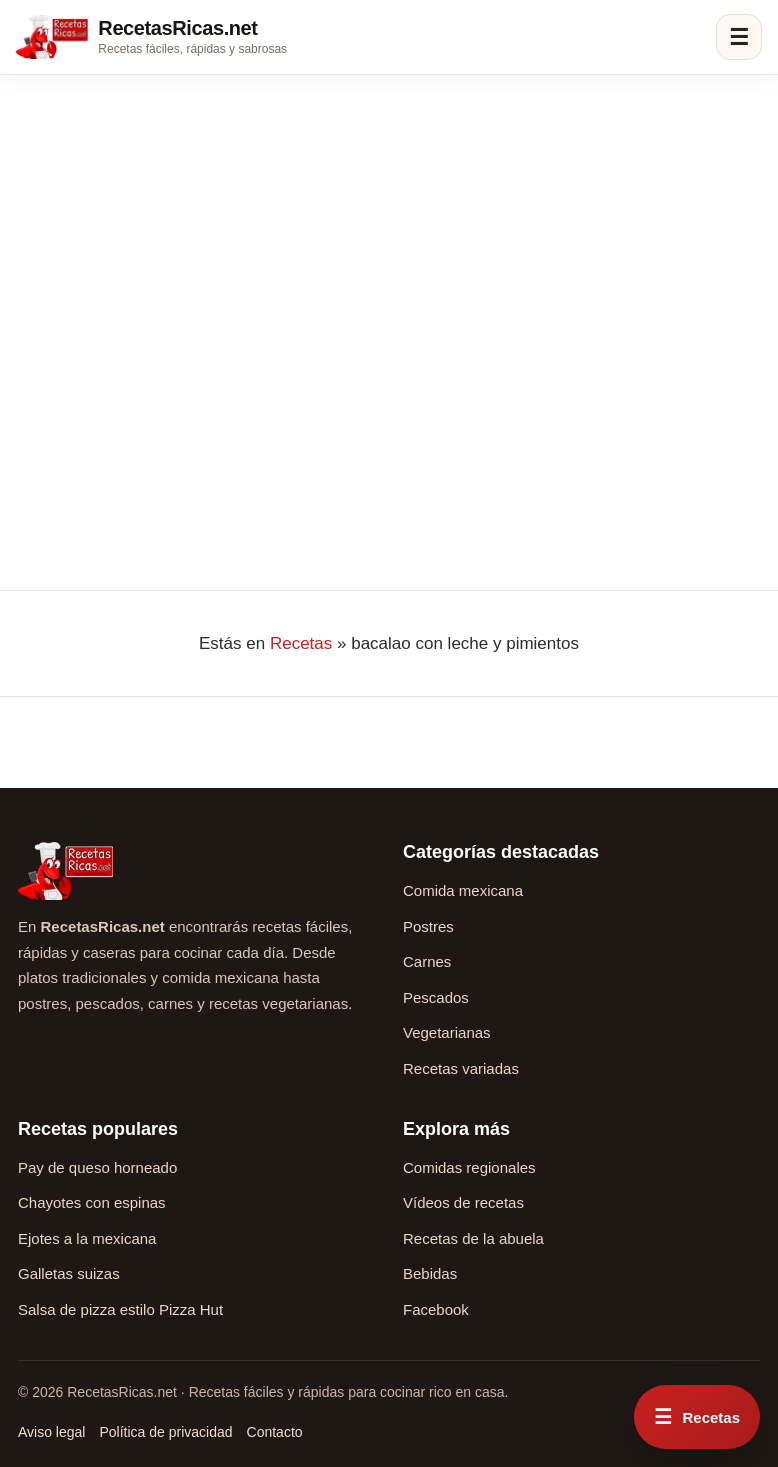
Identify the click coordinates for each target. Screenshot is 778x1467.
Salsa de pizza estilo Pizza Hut (120, 1309)
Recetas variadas (461, 1068)
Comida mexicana (463, 890)
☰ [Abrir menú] (739, 37)
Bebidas (430, 1273)
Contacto (275, 1432)
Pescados (436, 997)
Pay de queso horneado (97, 1167)
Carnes (427, 961)
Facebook (436, 1309)
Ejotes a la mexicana (87, 1238)
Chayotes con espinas (92, 1202)
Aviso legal (51, 1432)
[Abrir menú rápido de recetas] (697, 1417)
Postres (428, 926)
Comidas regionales (469, 1167)
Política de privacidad (165, 1432)
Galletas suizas (69, 1273)
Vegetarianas (447, 1032)
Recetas (301, 643)
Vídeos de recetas (463, 1202)
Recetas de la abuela (473, 1238)
